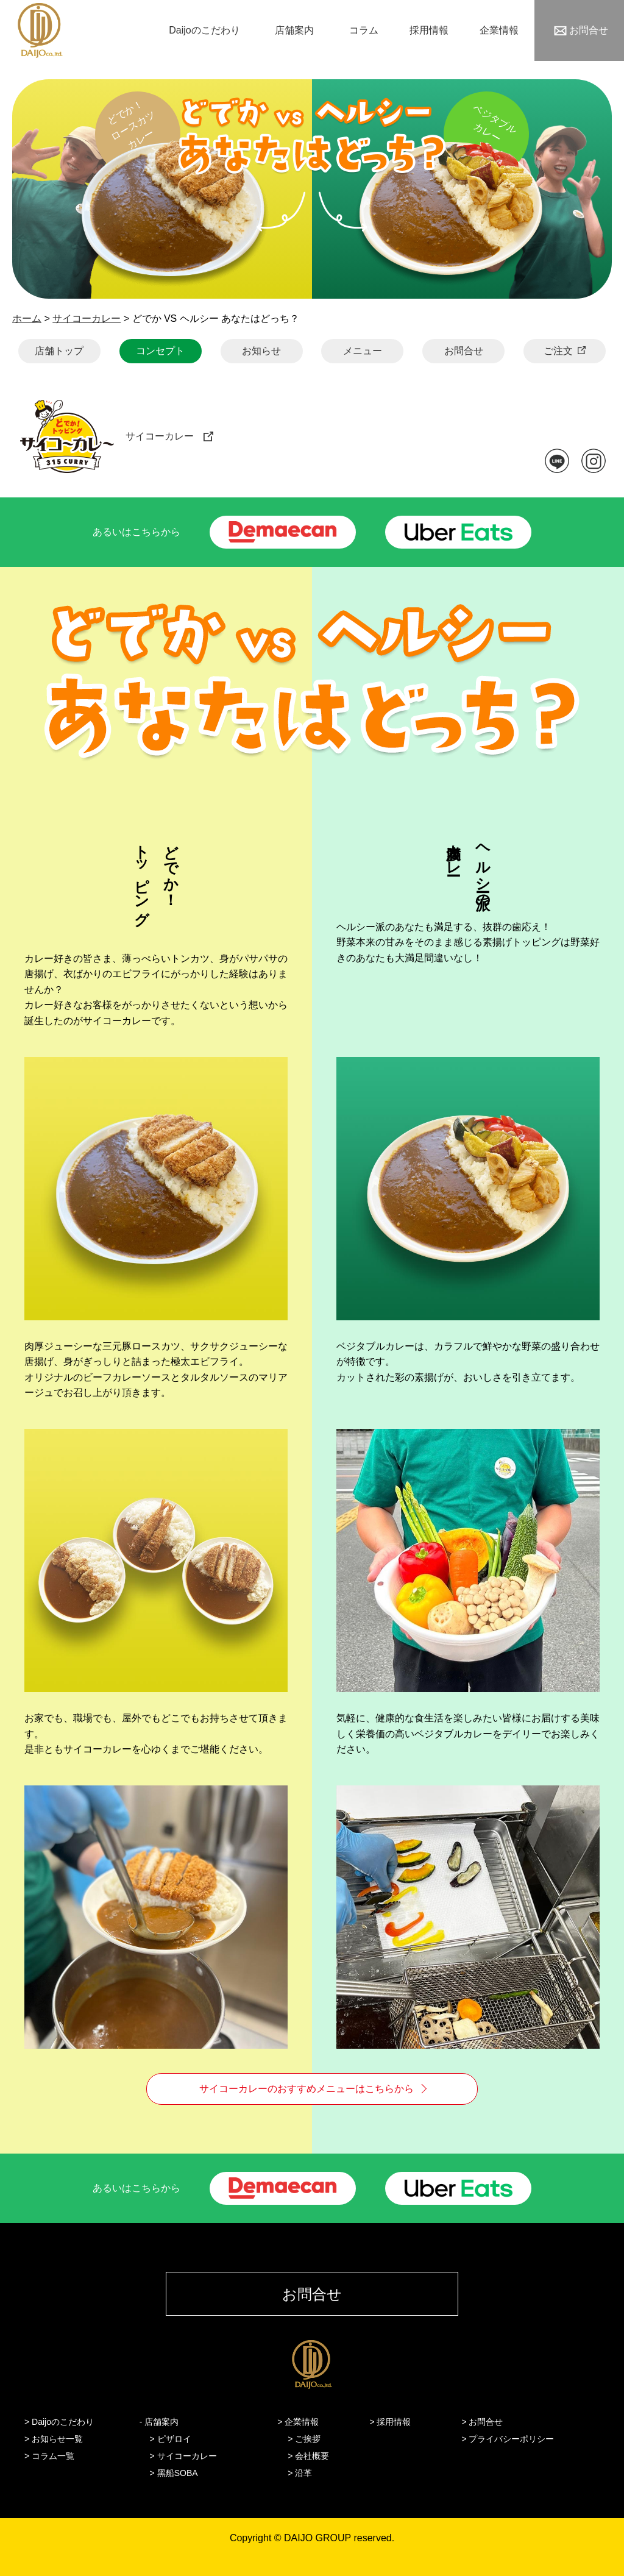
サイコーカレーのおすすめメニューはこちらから (306, 2088)
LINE (557, 461)
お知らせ (261, 351)
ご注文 (558, 351)
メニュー (362, 351)
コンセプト (160, 351)
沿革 (303, 2473)
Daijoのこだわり (204, 30)
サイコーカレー (86, 318)
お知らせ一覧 (57, 2439)
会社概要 (312, 2456)
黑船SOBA (177, 2473)
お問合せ (588, 30)
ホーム (26, 318)
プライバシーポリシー (511, 2439)
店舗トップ (59, 351)
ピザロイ (174, 2439)
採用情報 (429, 30)
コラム (363, 30)
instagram (593, 461)
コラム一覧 (53, 2456)
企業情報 (499, 30)
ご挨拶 (308, 2439)
